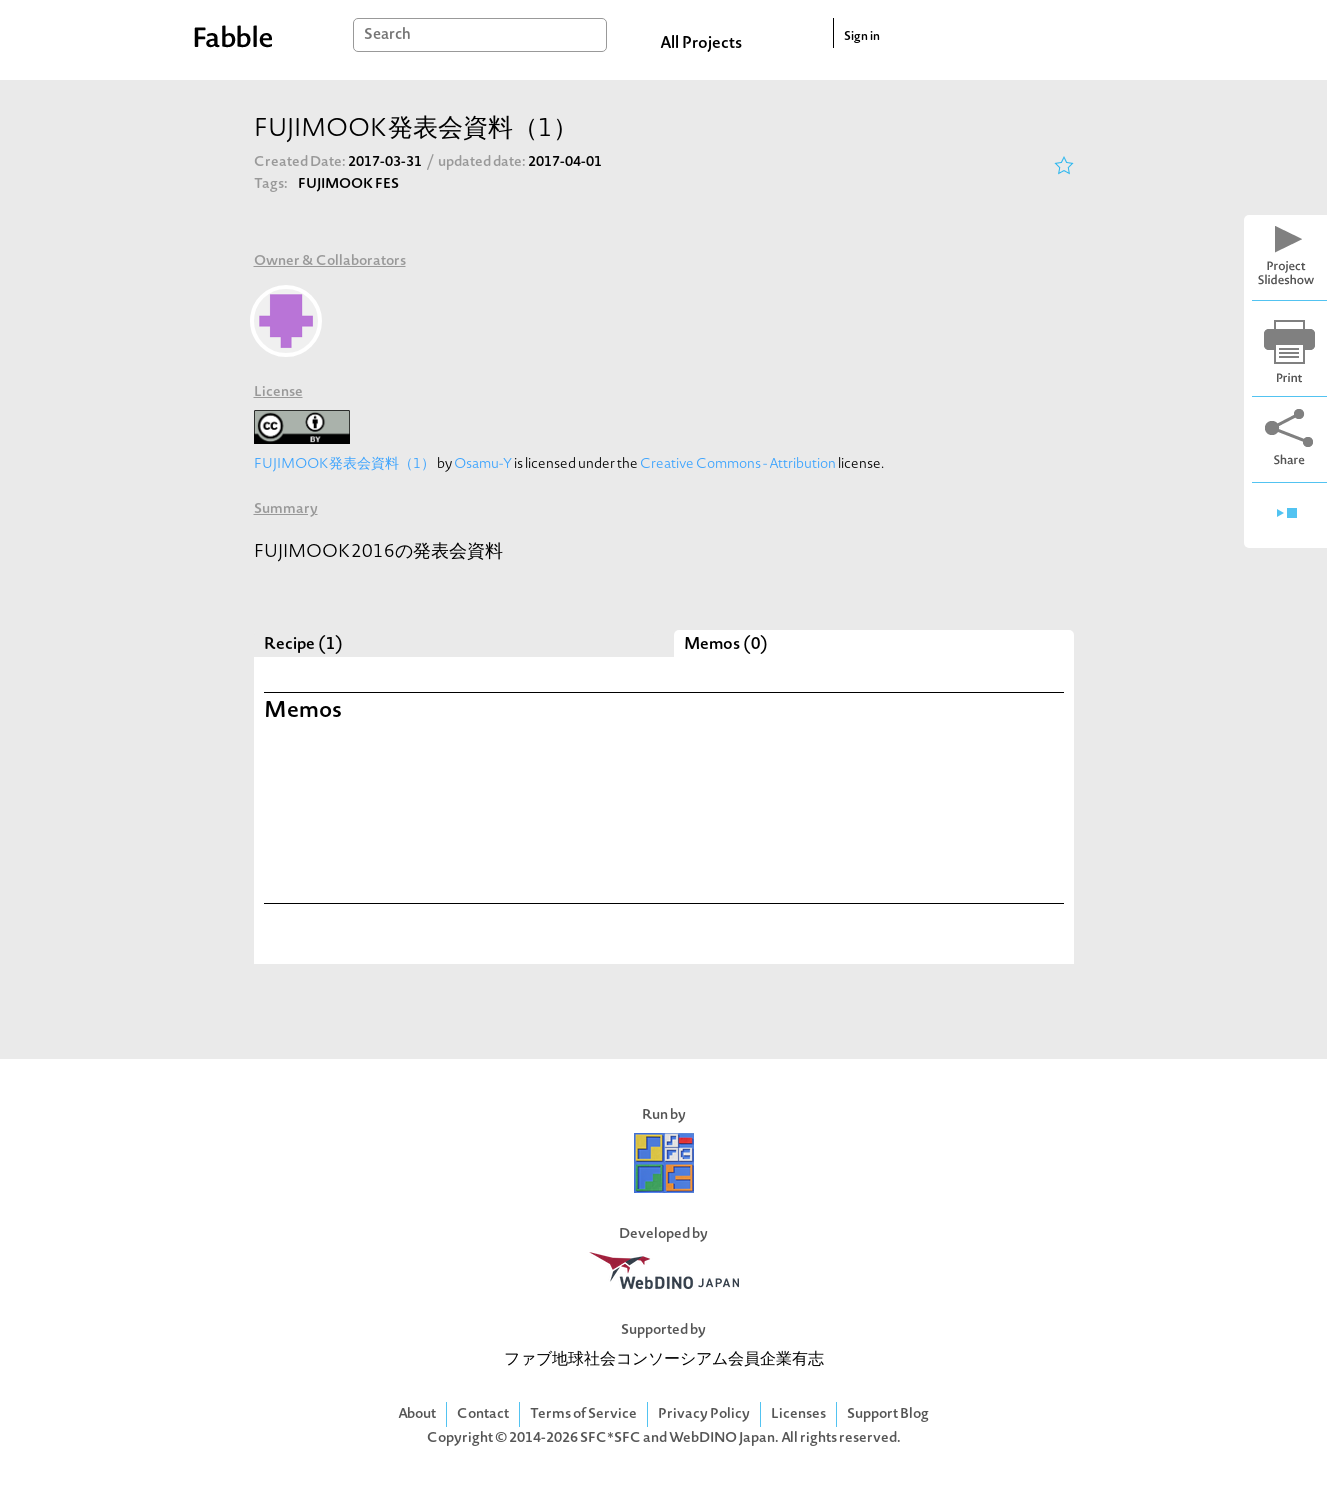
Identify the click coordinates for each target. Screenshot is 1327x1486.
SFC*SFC (610, 1438)
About (417, 1414)
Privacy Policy (704, 1414)
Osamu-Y (483, 464)
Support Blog (888, 1414)
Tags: (271, 184)
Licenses (798, 1414)
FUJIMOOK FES (348, 184)
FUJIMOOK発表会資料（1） (344, 464)
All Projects (701, 44)
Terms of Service (583, 1414)
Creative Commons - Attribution (738, 464)
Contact (483, 1414)
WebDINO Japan (722, 1438)
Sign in (862, 37)
